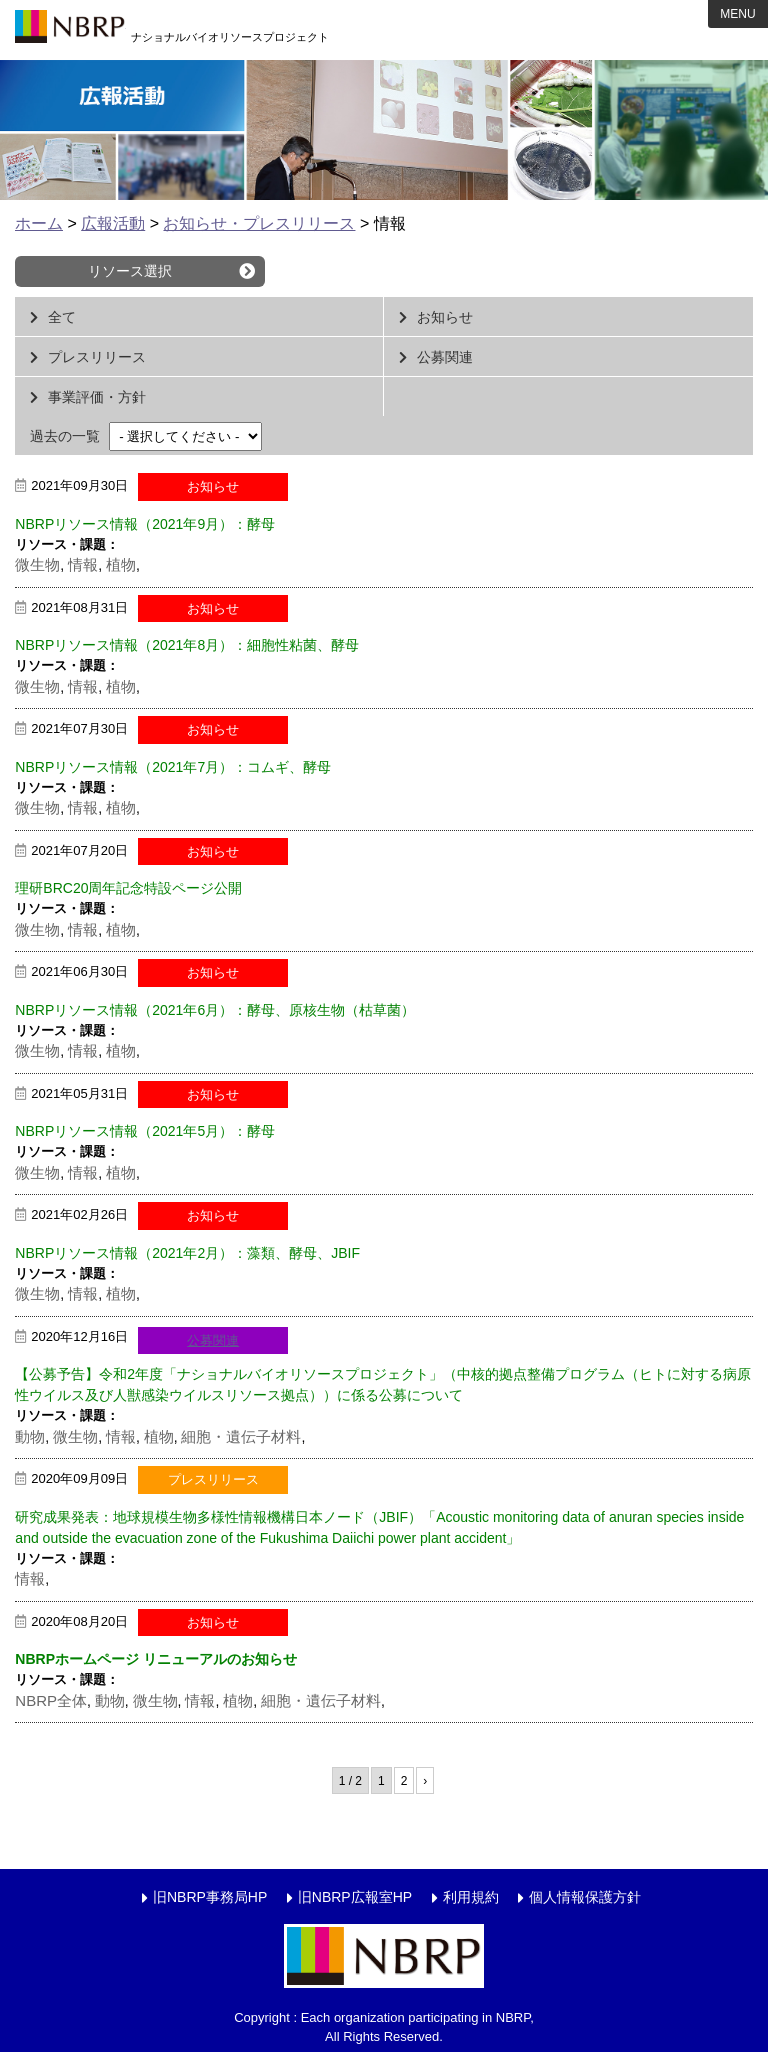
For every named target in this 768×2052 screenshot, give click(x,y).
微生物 (37, 564)
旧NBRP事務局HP (210, 1897)
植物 (121, 564)
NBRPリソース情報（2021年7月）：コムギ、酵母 (173, 767)
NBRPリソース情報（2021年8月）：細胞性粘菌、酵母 (187, 645)
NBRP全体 (51, 1700)
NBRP (70, 30)
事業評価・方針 (97, 397)
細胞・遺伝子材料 (241, 1436)
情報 (83, 564)
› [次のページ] (425, 1781)
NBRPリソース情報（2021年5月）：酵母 (145, 1131)
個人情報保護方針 (585, 1897)
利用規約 (471, 1897)
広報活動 (113, 223)
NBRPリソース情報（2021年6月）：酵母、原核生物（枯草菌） (215, 1010)
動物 (30, 1436)
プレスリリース (97, 357)
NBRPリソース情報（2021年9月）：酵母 (145, 524)
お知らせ (445, 317)
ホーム (39, 223)
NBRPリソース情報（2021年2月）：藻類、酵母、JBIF (187, 1253)
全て (62, 317)
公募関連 (445, 357)
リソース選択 (130, 271)
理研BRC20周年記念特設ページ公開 (128, 888)
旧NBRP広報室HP (355, 1897)
